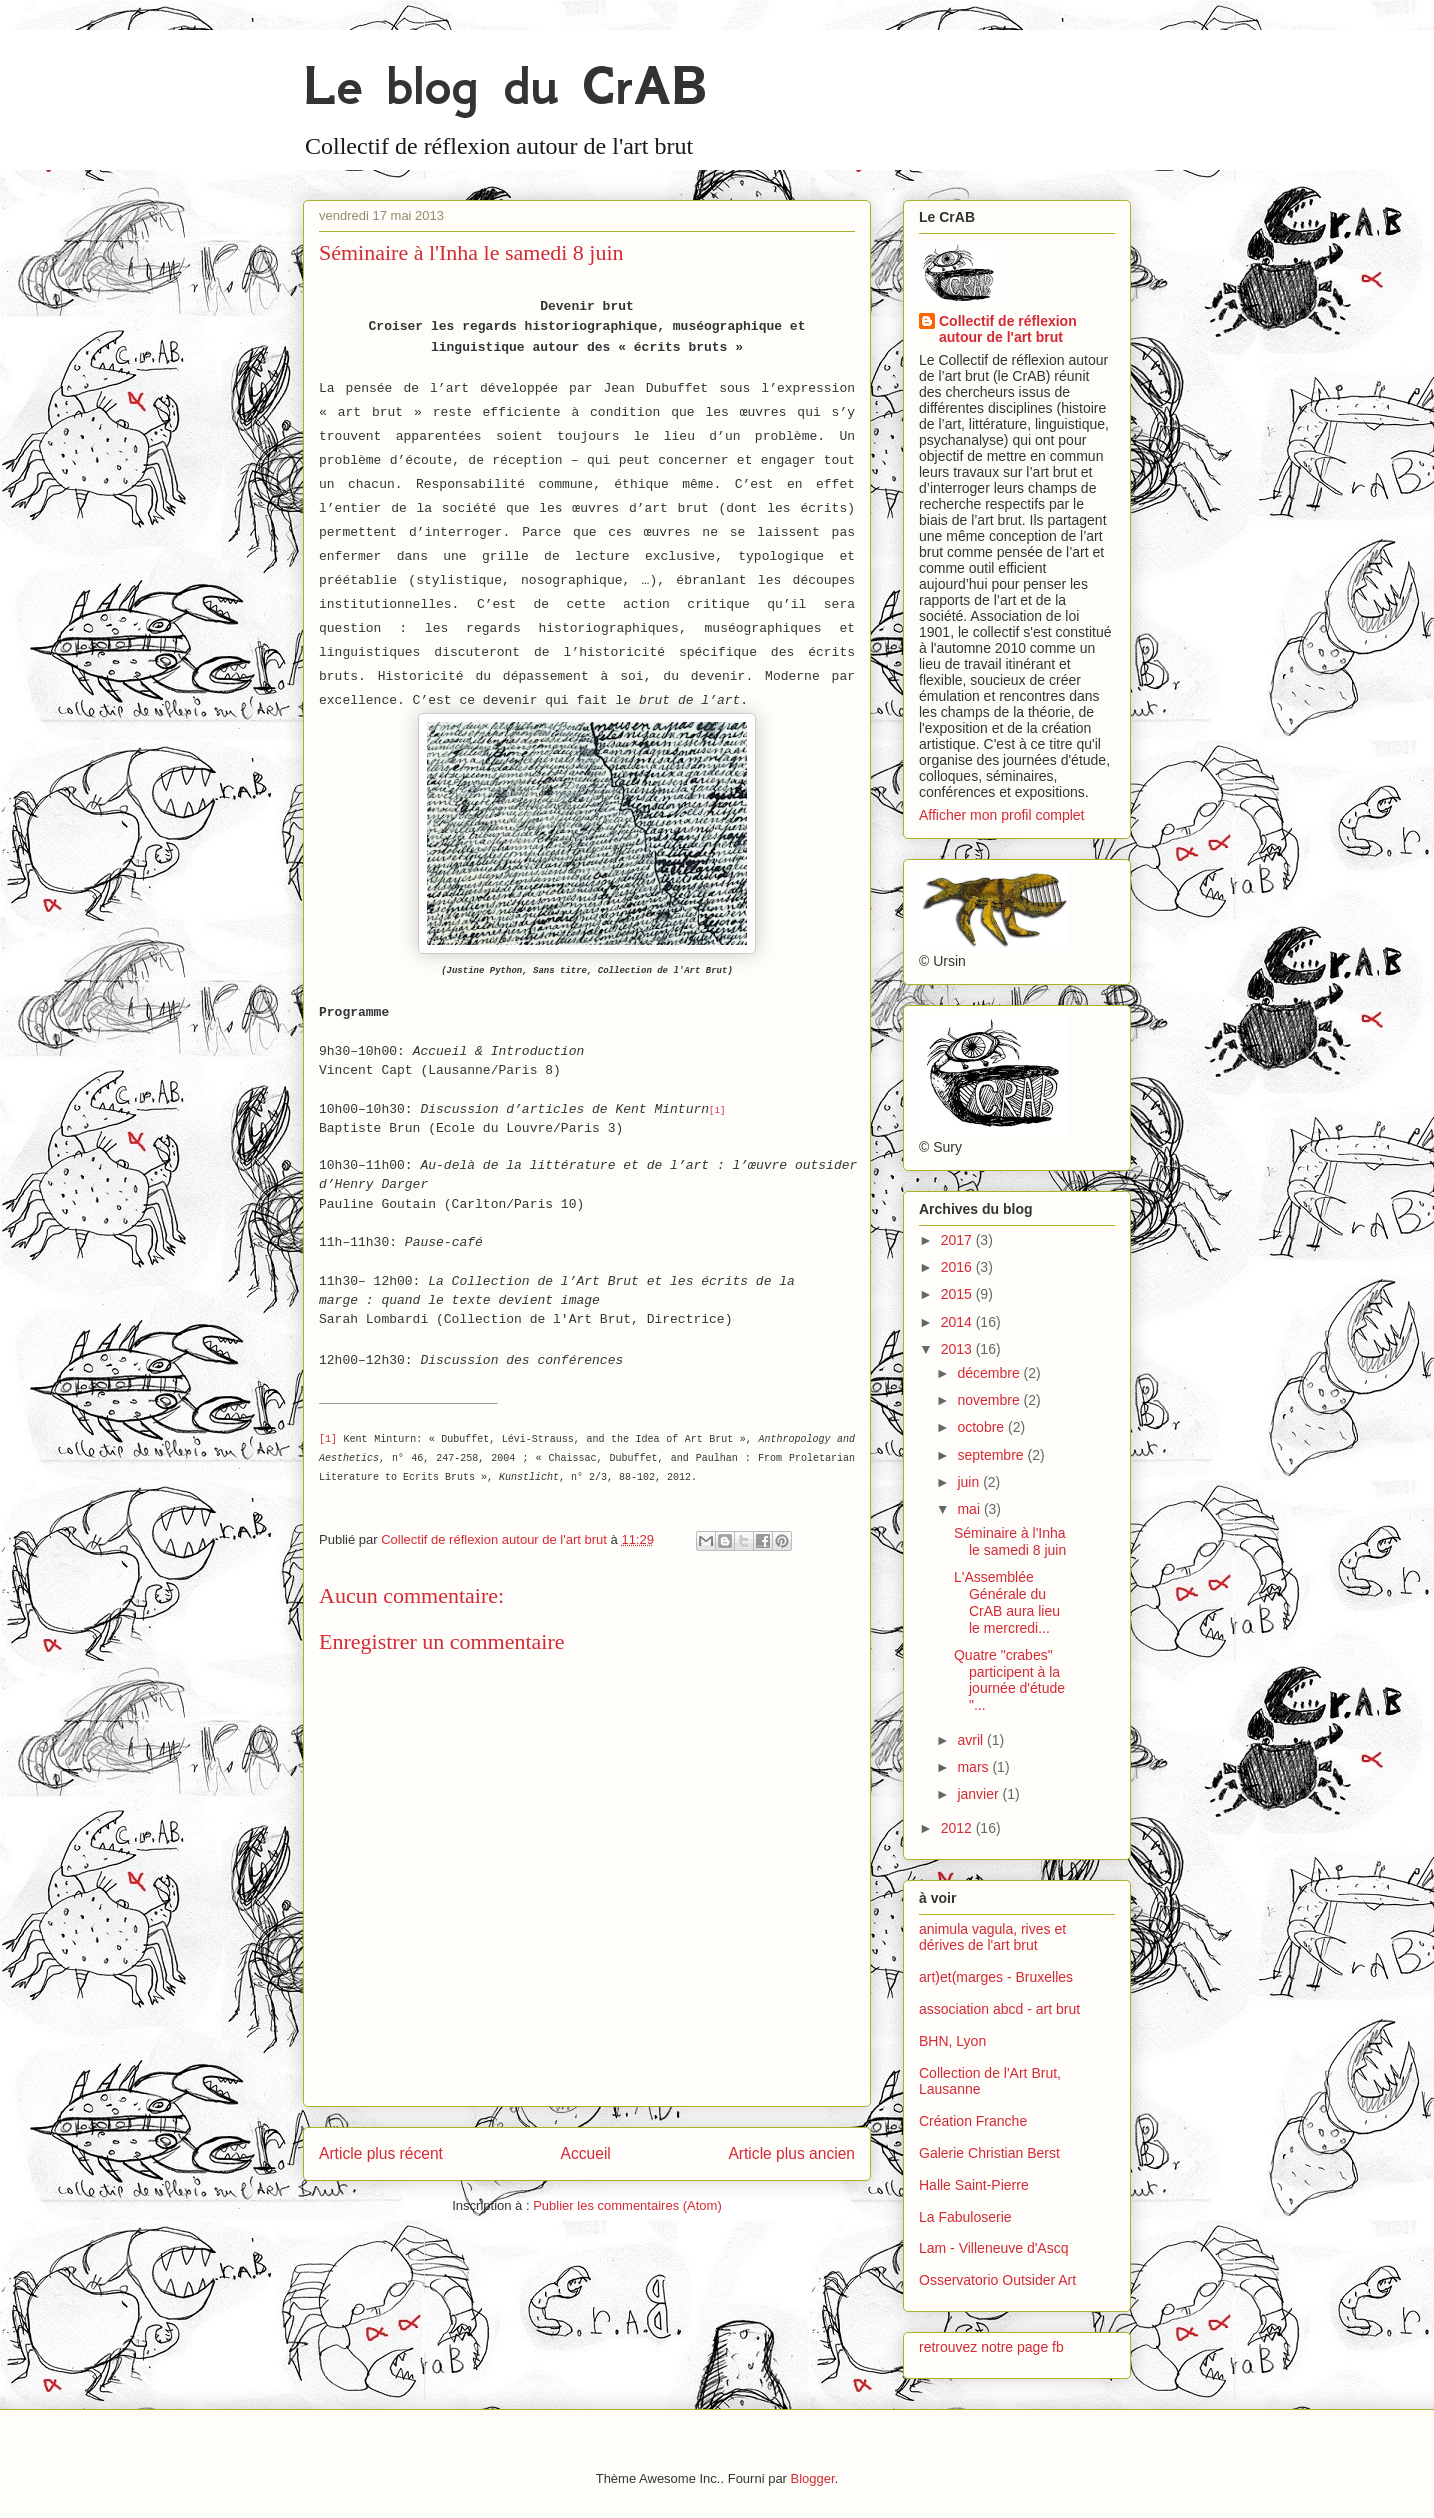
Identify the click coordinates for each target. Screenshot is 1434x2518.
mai (970, 1509)
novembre (990, 1400)
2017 (958, 1240)
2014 (958, 1322)
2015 (958, 1294)
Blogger (813, 2478)
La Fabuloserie (965, 2217)
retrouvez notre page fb (991, 2347)
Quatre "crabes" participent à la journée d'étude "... (1009, 1680)
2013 (958, 1349)
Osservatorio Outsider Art (997, 2280)
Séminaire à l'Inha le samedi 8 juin (1010, 1541)
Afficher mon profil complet (1001, 815)
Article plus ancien (791, 2153)
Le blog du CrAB (505, 86)
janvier (979, 1794)
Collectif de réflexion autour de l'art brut (1008, 329)
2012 (958, 1828)
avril (972, 1740)
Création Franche (973, 2121)
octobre (982, 1427)
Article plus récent (381, 2153)
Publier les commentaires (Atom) (627, 2205)
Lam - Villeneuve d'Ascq (994, 2248)
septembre (992, 1455)
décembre (990, 1373)
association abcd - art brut (999, 2009)
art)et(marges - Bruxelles (996, 1977)
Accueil (586, 2153)
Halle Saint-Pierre (974, 2185)
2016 (958, 1267)
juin (970, 1482)
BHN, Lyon (952, 2041)
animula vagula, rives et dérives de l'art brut (992, 1937)
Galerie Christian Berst (989, 2153)
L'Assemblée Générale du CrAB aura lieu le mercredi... (1007, 1602)
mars (974, 1767)
